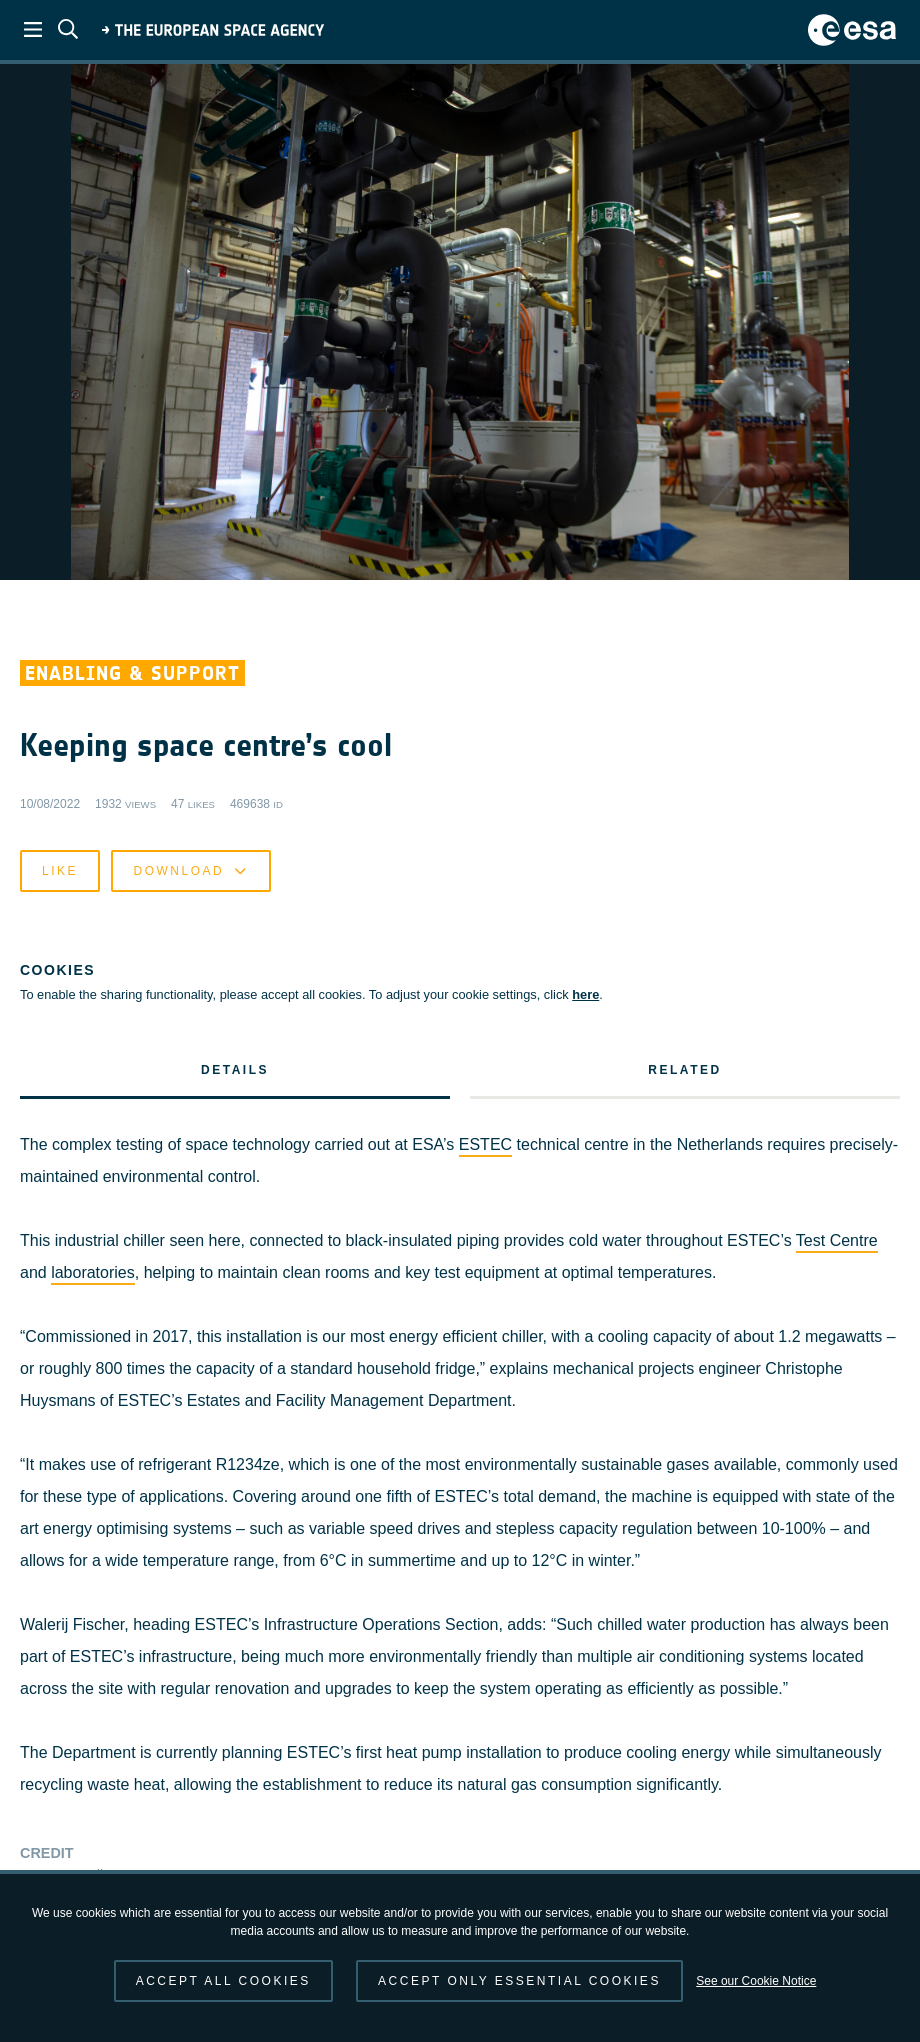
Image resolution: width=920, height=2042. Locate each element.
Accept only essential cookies (519, 1981)
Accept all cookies (223, 1981)
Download (190, 1823)
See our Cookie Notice (756, 1981)
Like (60, 1823)
